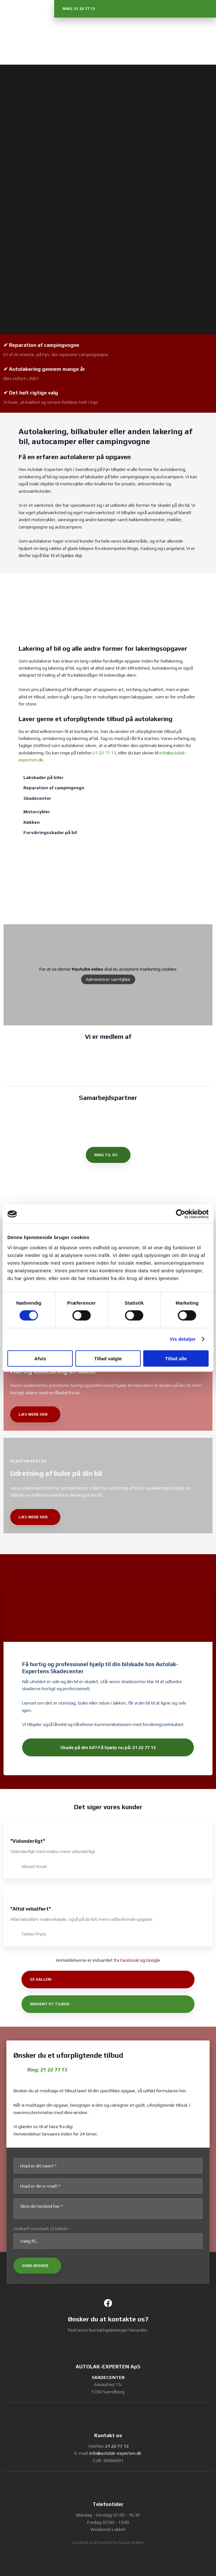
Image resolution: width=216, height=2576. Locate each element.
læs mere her (33, 1414)
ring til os (106, 1155)
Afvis (40, 1358)
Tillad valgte (108, 1358)
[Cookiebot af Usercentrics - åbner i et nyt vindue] (181, 1214)
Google (153, 1960)
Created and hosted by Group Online (108, 2542)
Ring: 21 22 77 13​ (47, 2070)
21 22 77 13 (104, 752)
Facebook (129, 1960)
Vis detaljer (183, 1339)
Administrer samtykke (108, 979)
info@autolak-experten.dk (115, 2453)
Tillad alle (176, 1358)
